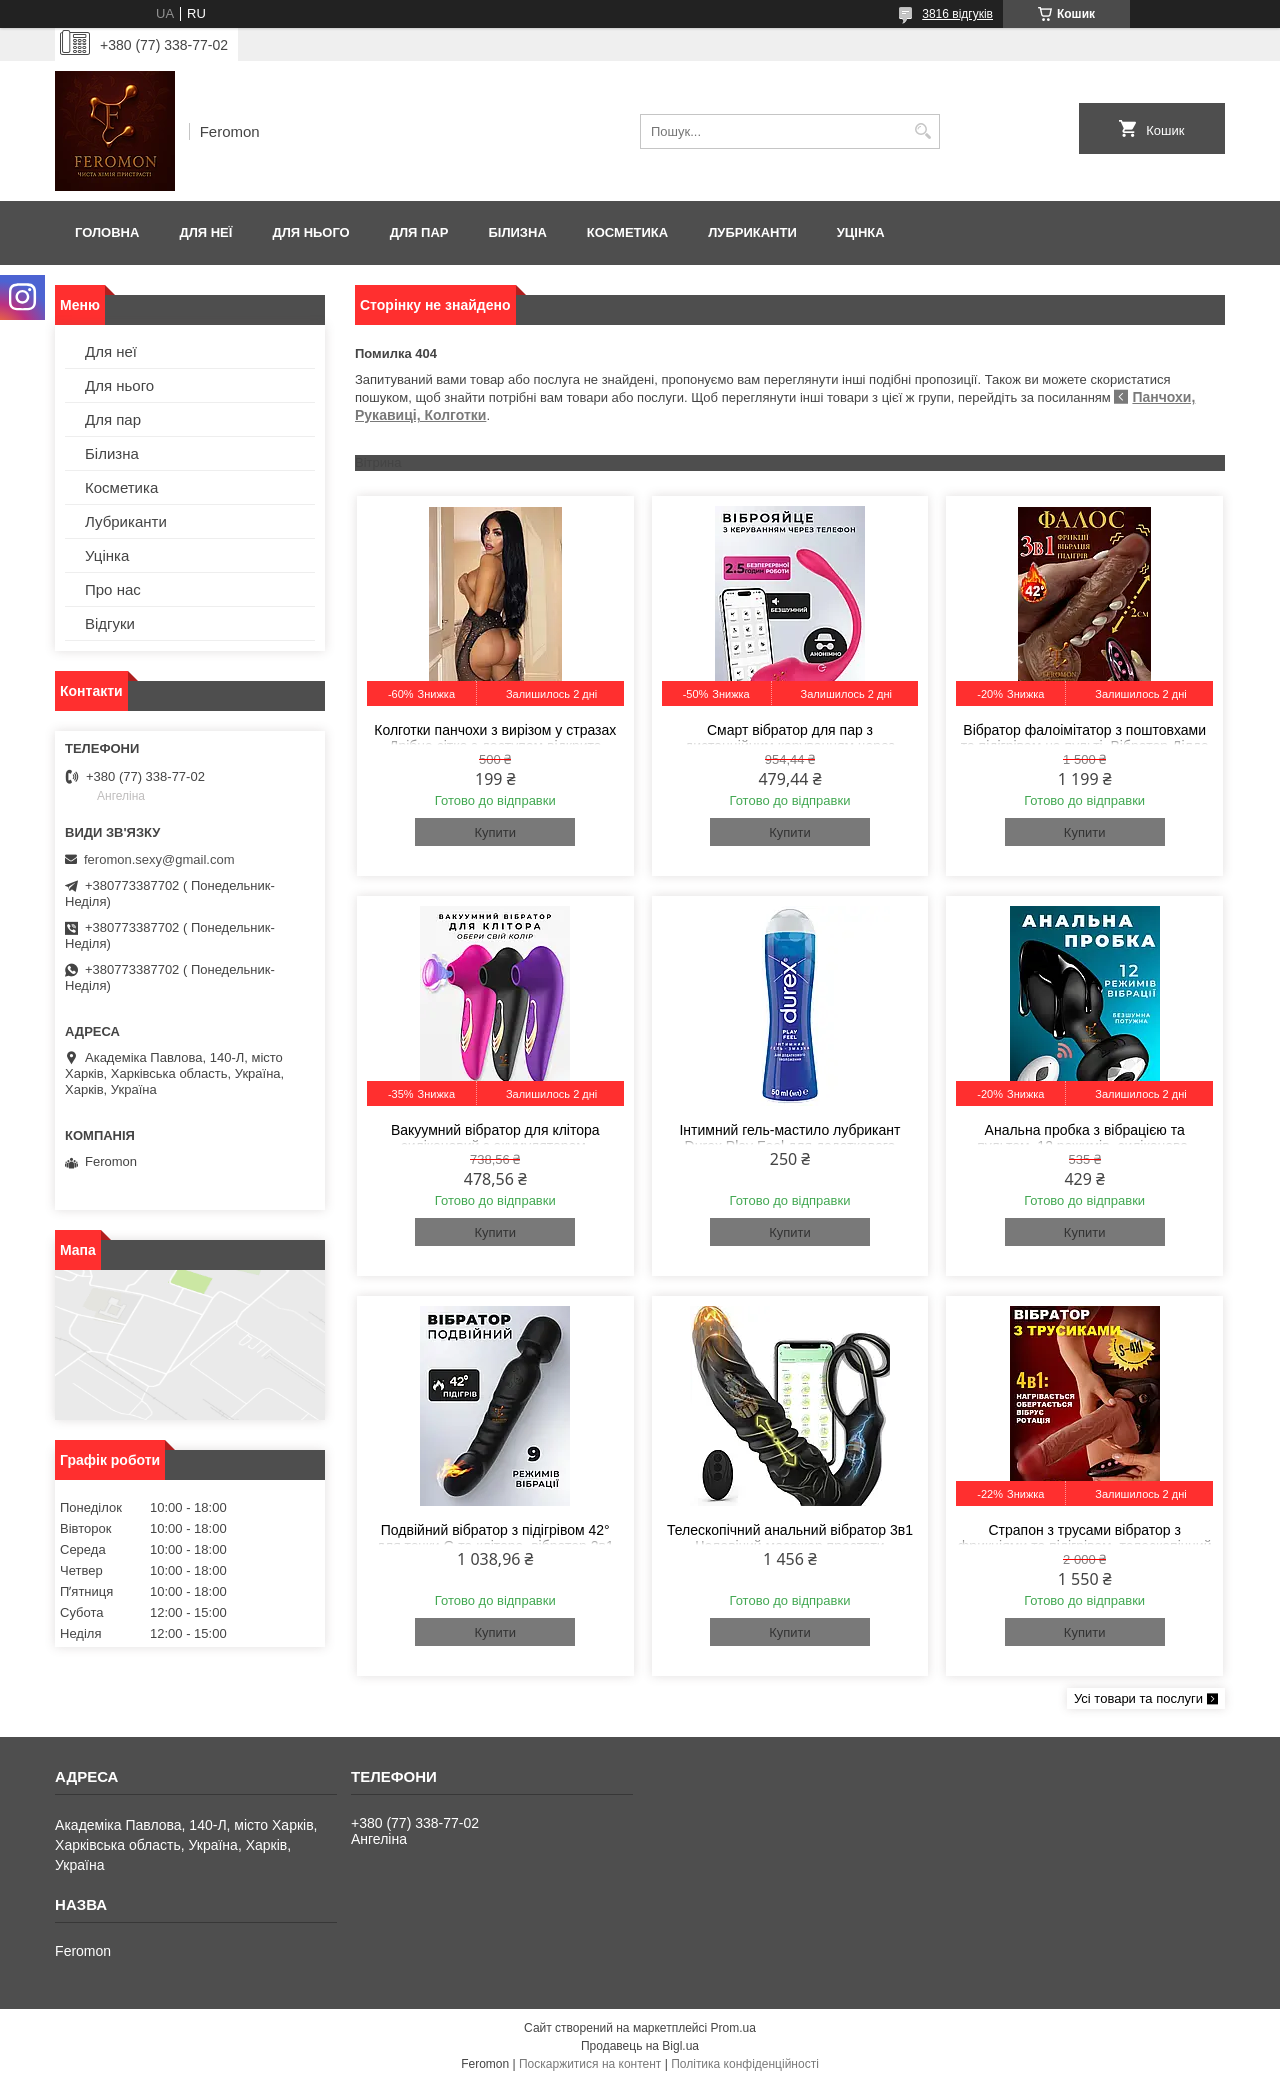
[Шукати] (922, 131)
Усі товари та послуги (1138, 1698)
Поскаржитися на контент (590, 2064)
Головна (107, 232)
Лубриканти (752, 232)
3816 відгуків (957, 14)
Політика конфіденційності (745, 2064)
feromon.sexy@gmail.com (159, 859)
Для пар (419, 232)
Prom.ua (733, 2028)
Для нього (310, 232)
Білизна (517, 232)
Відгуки (110, 623)
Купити (495, 832)
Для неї (205, 232)
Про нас (113, 589)
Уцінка (861, 232)
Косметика (627, 232)
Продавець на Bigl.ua (640, 2046)
